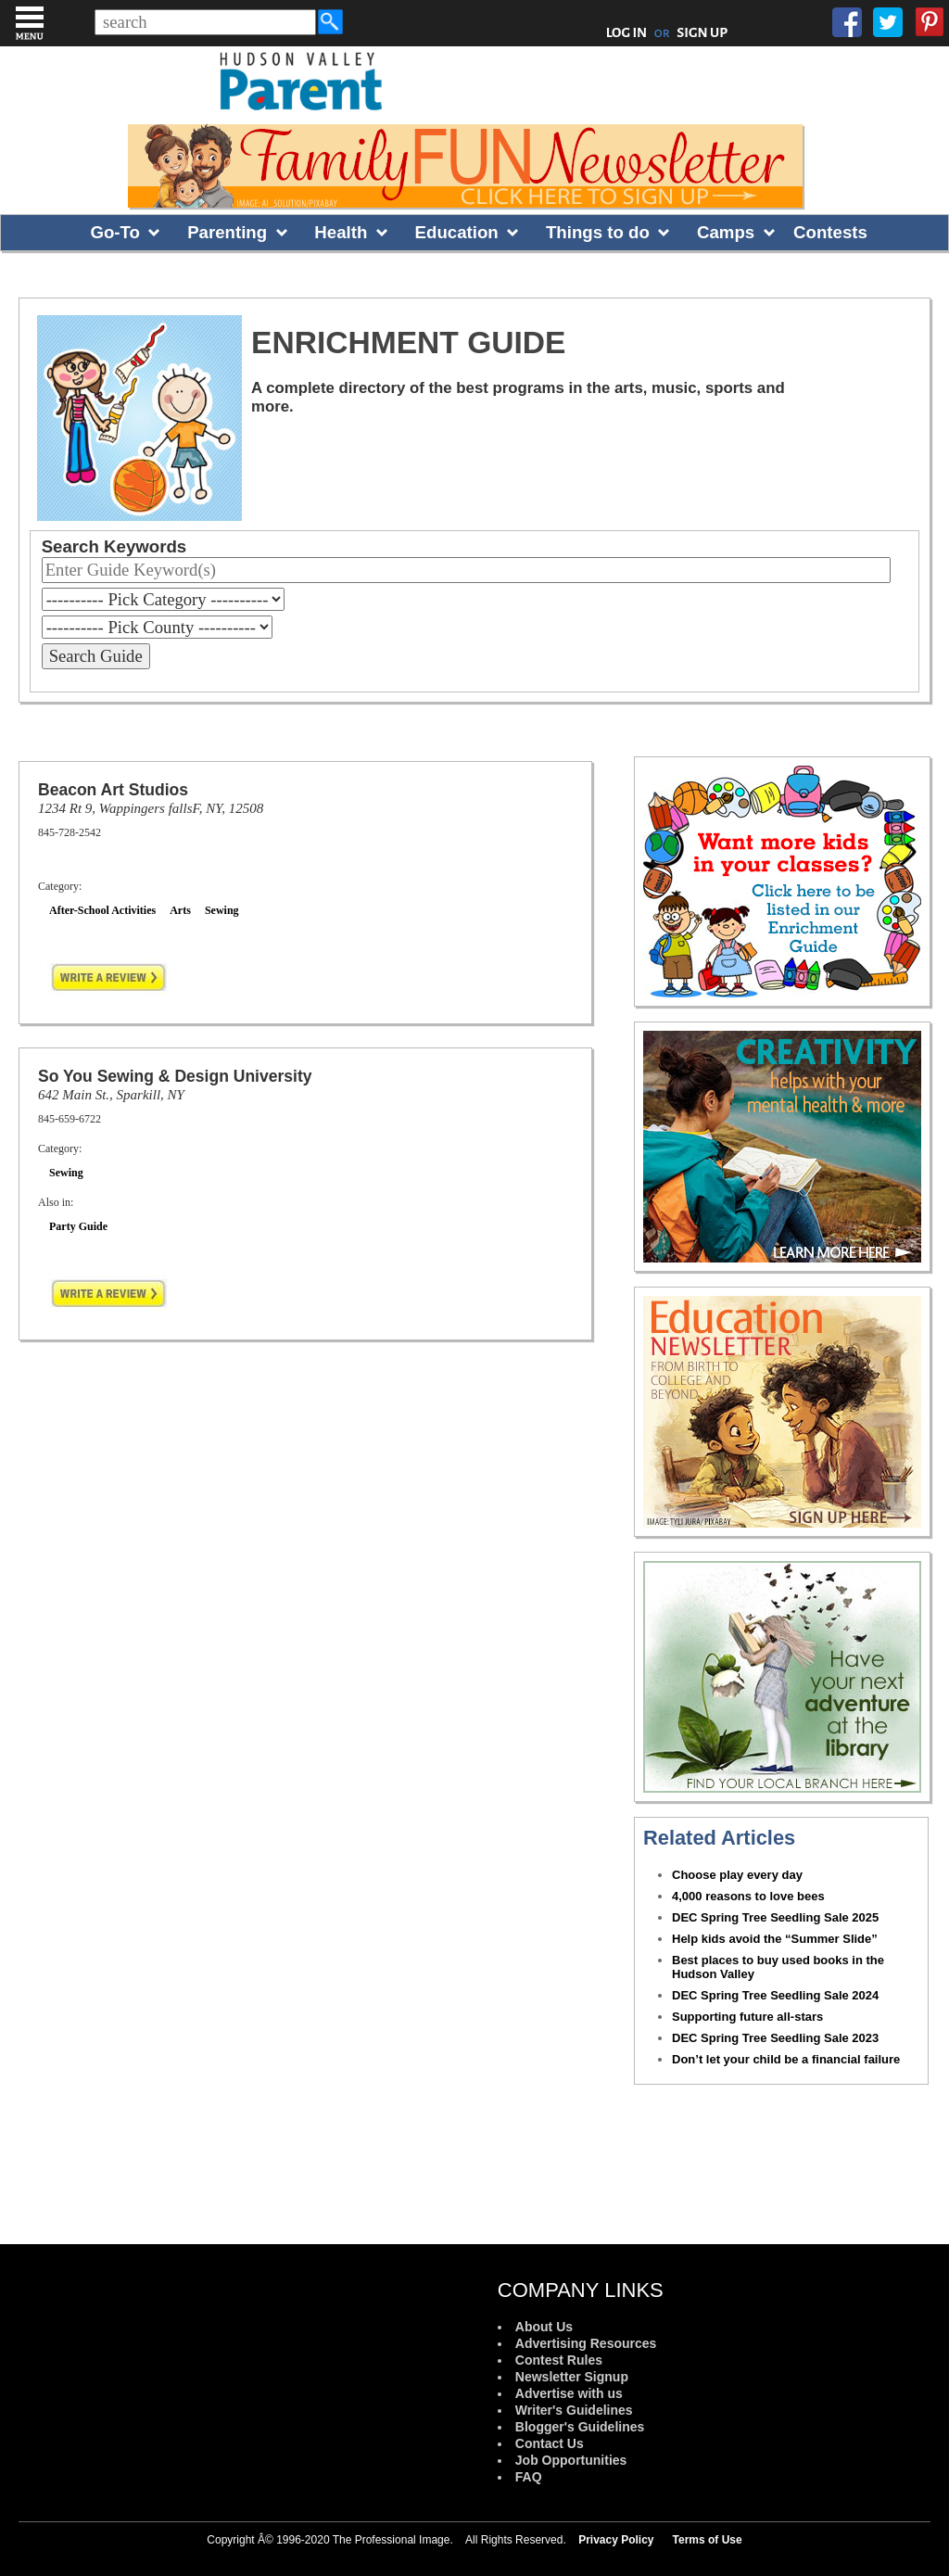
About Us (544, 2326)
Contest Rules (558, 2360)
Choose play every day (737, 1875)
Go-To (115, 232)
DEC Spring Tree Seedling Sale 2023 (775, 2038)
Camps (725, 232)
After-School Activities (102, 910)
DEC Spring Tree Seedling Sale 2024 (775, 1995)
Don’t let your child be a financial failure (786, 2059)
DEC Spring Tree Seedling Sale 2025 (775, 1917)
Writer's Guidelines (574, 2410)
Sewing (222, 910)
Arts (180, 910)
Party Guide (78, 1226)
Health (340, 232)
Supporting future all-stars (747, 2017)
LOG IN (627, 32)
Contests (830, 232)
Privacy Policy (615, 2539)
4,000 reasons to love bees (748, 1896)
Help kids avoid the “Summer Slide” (775, 1939)
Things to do (598, 232)
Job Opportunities (571, 2460)
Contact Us (549, 2443)
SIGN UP (702, 32)
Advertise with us (569, 2393)
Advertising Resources (586, 2343)
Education (457, 232)
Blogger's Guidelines (579, 2426)
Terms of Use (707, 2539)
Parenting (227, 232)
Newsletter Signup (571, 2376)
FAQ (528, 2476)
